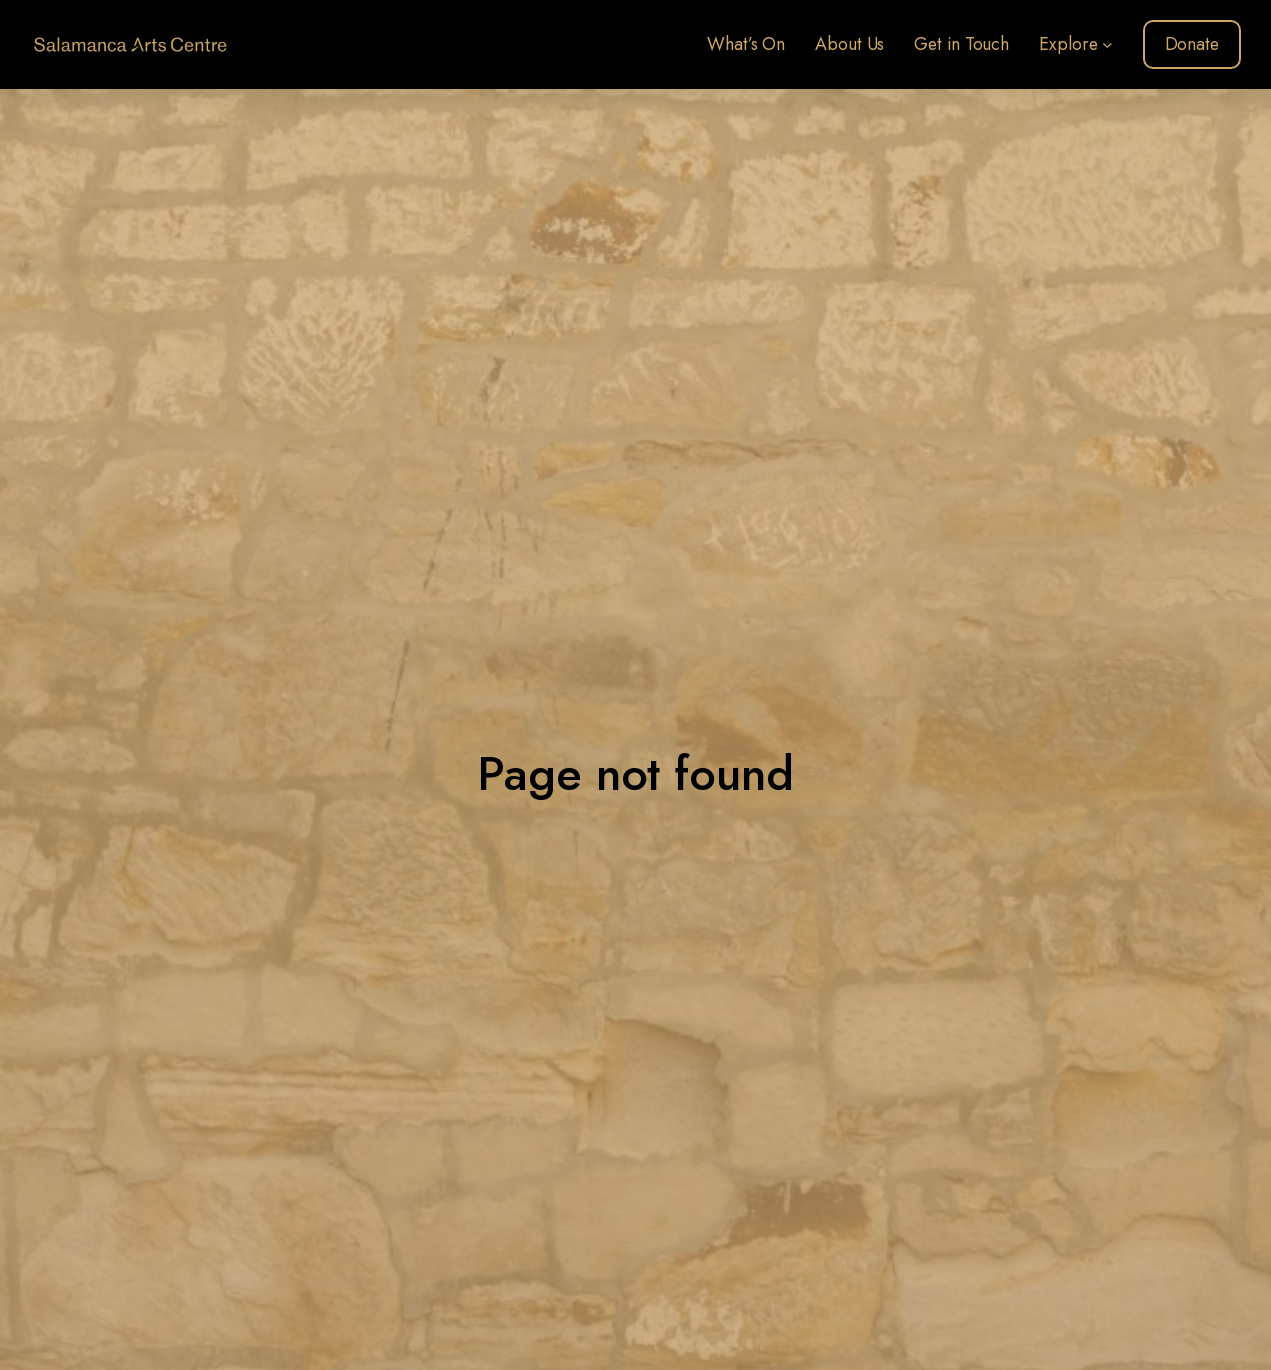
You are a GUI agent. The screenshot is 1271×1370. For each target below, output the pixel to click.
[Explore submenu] (1107, 44)
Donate (1192, 44)
